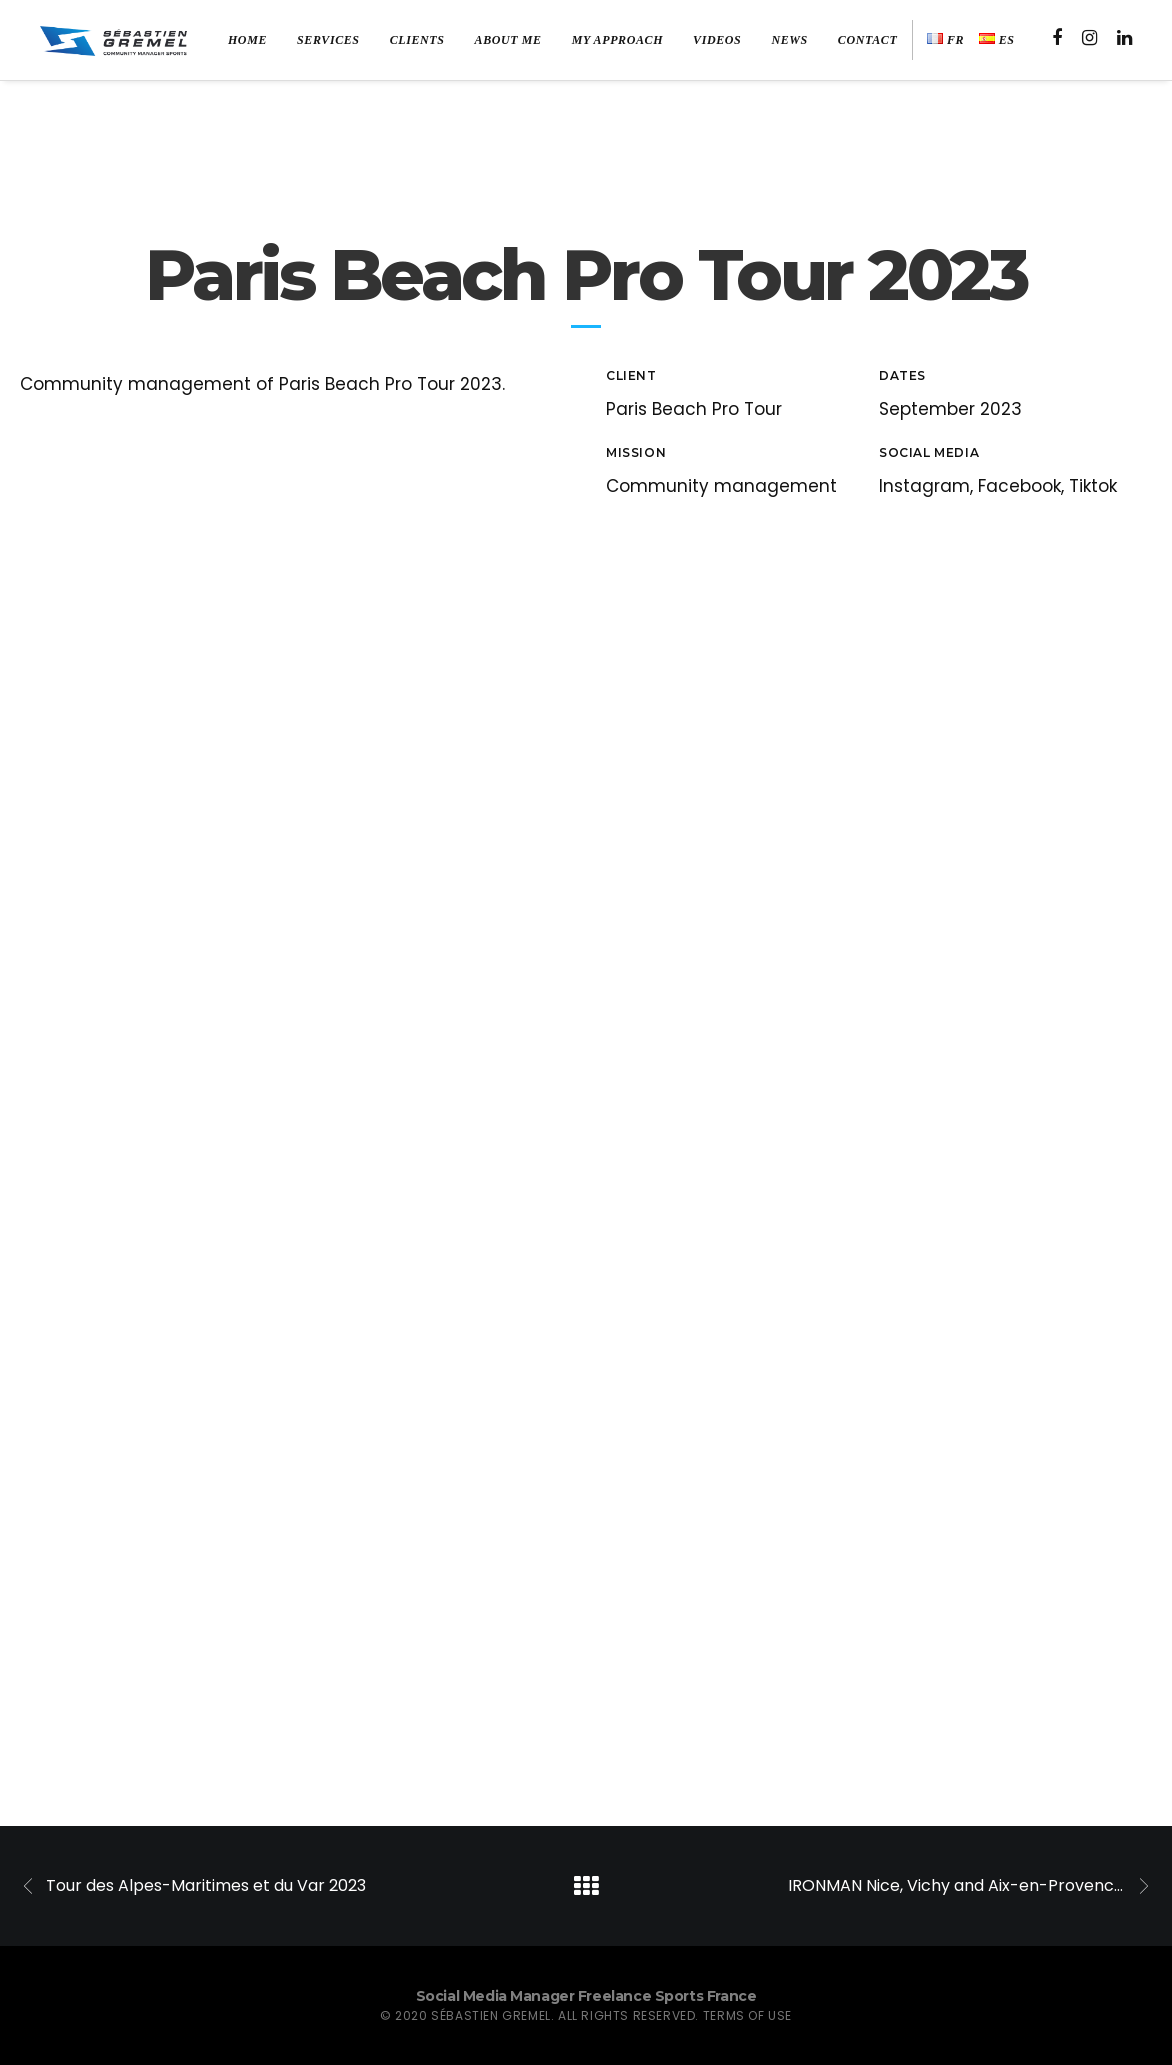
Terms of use (747, 2015)
